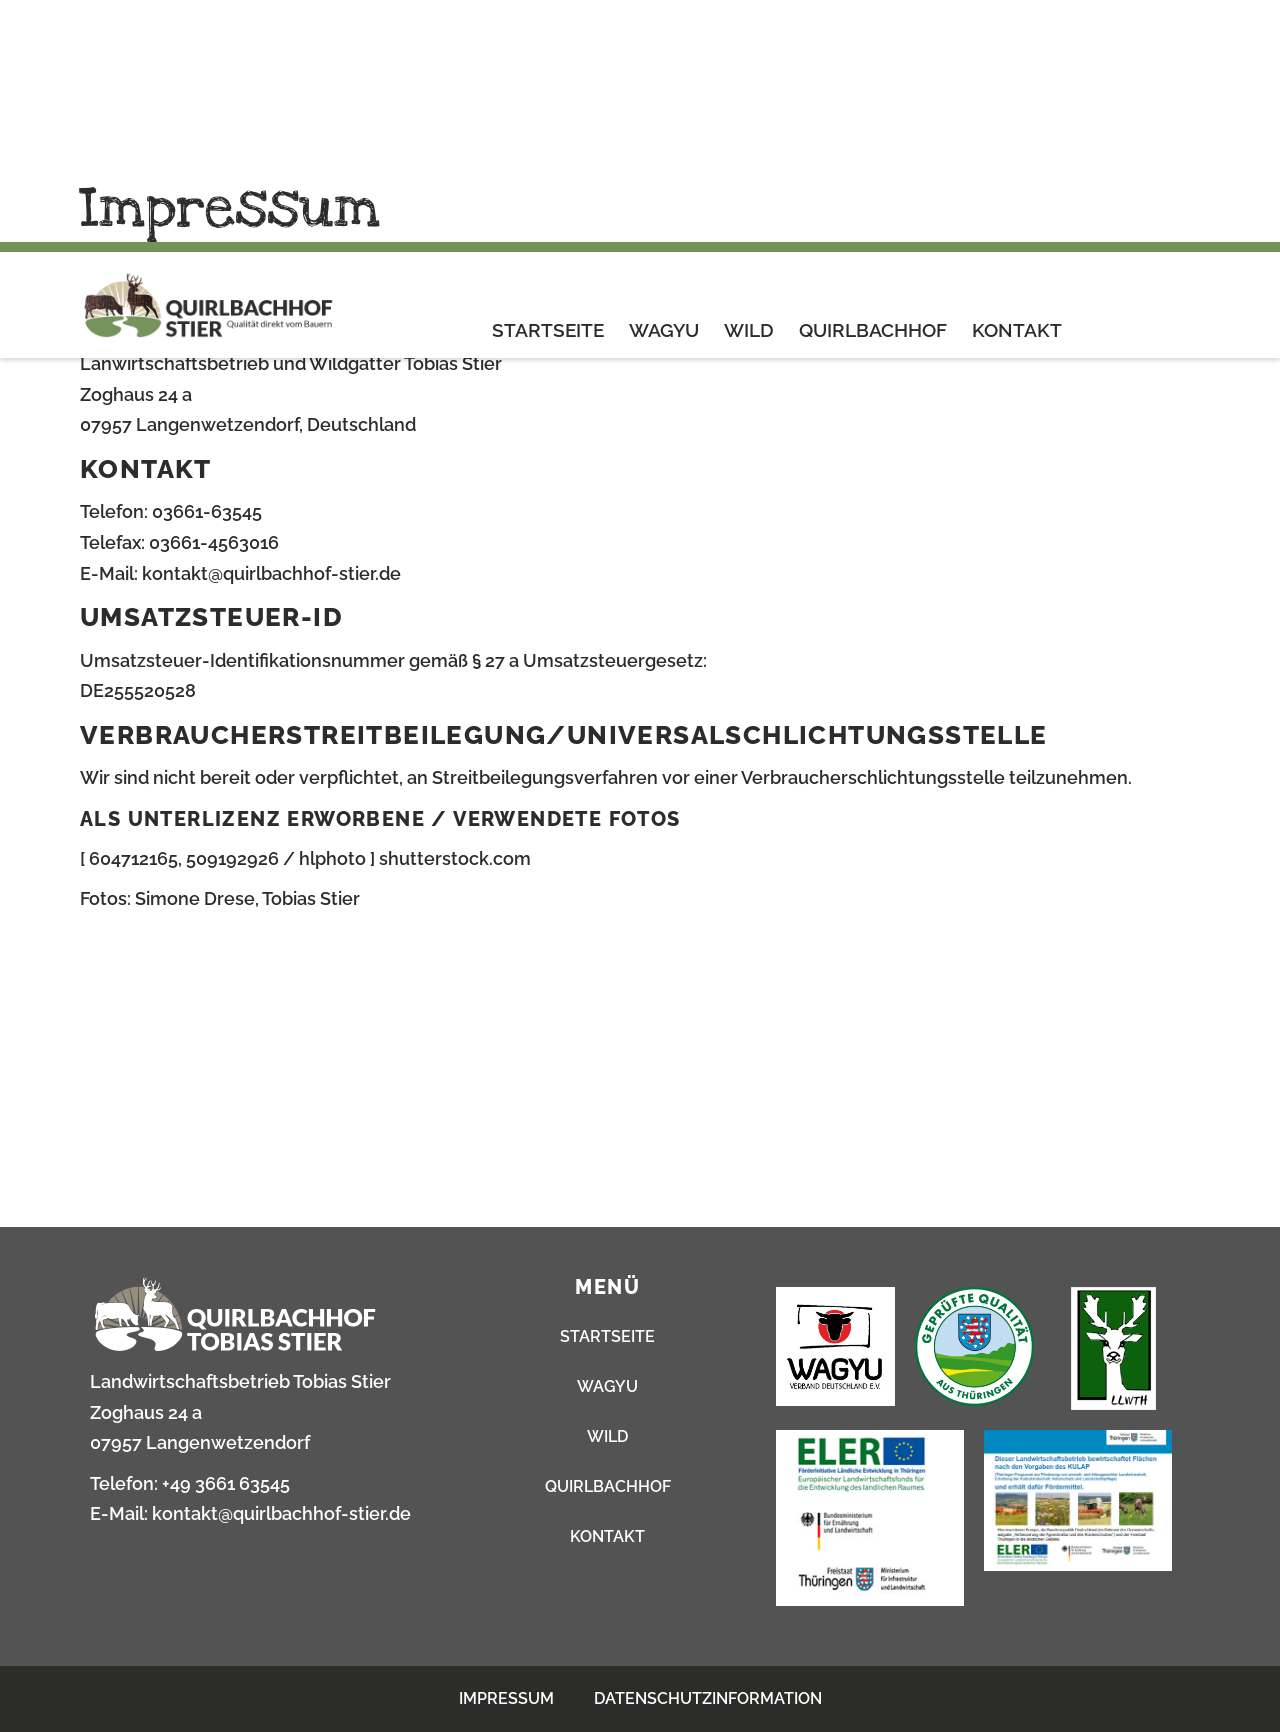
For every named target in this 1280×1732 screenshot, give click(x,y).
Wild (749, 88)
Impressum (506, 1698)
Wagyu (664, 88)
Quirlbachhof (873, 88)
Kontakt (1017, 88)
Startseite (548, 88)
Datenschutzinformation (708, 1698)
